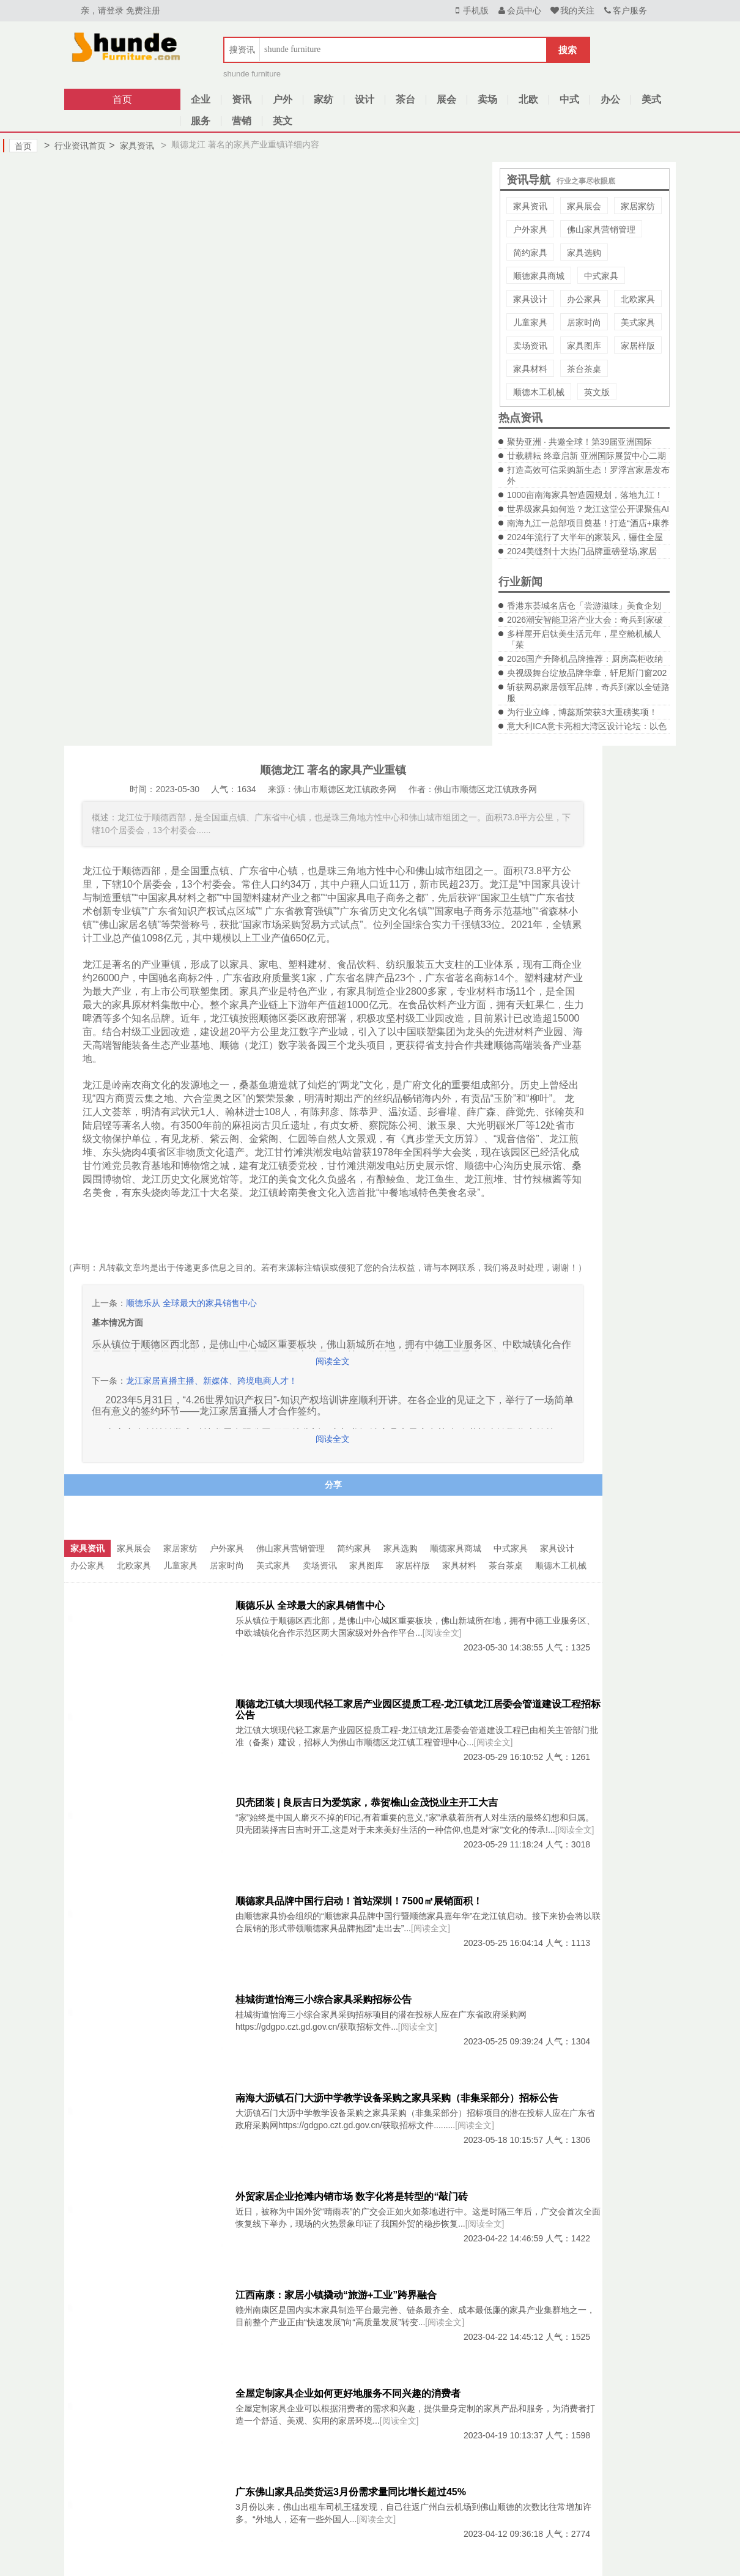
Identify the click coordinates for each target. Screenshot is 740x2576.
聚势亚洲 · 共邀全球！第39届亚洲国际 (579, 442)
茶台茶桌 (584, 369)
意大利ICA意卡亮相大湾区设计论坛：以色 (587, 726)
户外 (282, 99)
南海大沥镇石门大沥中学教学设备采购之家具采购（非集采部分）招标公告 (396, 2098)
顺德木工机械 (538, 392)
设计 (364, 99)
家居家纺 (638, 206)
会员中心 (519, 10)
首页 (122, 99)
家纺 (323, 99)
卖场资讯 (530, 346)
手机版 (470, 10)
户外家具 (530, 229)
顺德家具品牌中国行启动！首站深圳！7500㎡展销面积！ (359, 1901)
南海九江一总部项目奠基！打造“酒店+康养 (588, 523)
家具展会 (584, 206)
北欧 (528, 99)
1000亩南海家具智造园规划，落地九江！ (585, 495)
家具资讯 (131, 145)
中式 (569, 99)
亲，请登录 (102, 10)
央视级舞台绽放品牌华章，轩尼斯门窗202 (587, 673)
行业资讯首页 (75, 145)
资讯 (241, 99)
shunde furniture (252, 73)
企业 (200, 99)
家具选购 (584, 253)
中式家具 (601, 276)
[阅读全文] (442, 1633)
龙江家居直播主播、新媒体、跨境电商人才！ (211, 1381)
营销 (241, 121)
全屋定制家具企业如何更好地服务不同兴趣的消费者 (348, 2393)
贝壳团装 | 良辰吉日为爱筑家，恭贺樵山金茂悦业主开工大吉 (366, 1802)
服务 (200, 121)
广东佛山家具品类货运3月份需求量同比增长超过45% (350, 2492)
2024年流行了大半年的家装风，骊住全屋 (585, 537)
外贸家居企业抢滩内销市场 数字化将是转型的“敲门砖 (351, 2196)
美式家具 (638, 322)
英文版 (597, 392)
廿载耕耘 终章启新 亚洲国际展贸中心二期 (586, 456)
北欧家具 (638, 299)
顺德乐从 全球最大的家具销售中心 (191, 1303)
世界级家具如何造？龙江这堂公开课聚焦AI (588, 509)
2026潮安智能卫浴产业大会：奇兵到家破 (585, 620)
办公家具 (584, 299)
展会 (446, 99)
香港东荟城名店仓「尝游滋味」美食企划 (584, 606)
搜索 (567, 50)
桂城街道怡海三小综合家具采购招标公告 (323, 1999)
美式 (651, 99)
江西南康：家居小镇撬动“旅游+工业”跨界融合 (336, 2295)
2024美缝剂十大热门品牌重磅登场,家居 (582, 551)
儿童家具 (530, 322)
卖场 (487, 99)
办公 (610, 99)
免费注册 (143, 10)
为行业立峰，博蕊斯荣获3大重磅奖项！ (582, 712)
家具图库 (584, 346)
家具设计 (530, 299)
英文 (282, 121)
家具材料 (530, 369)
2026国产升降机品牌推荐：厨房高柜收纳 (585, 659)
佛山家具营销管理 (601, 229)
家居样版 (638, 346)
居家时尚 (584, 322)
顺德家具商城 (538, 276)
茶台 (405, 99)
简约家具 (530, 253)
